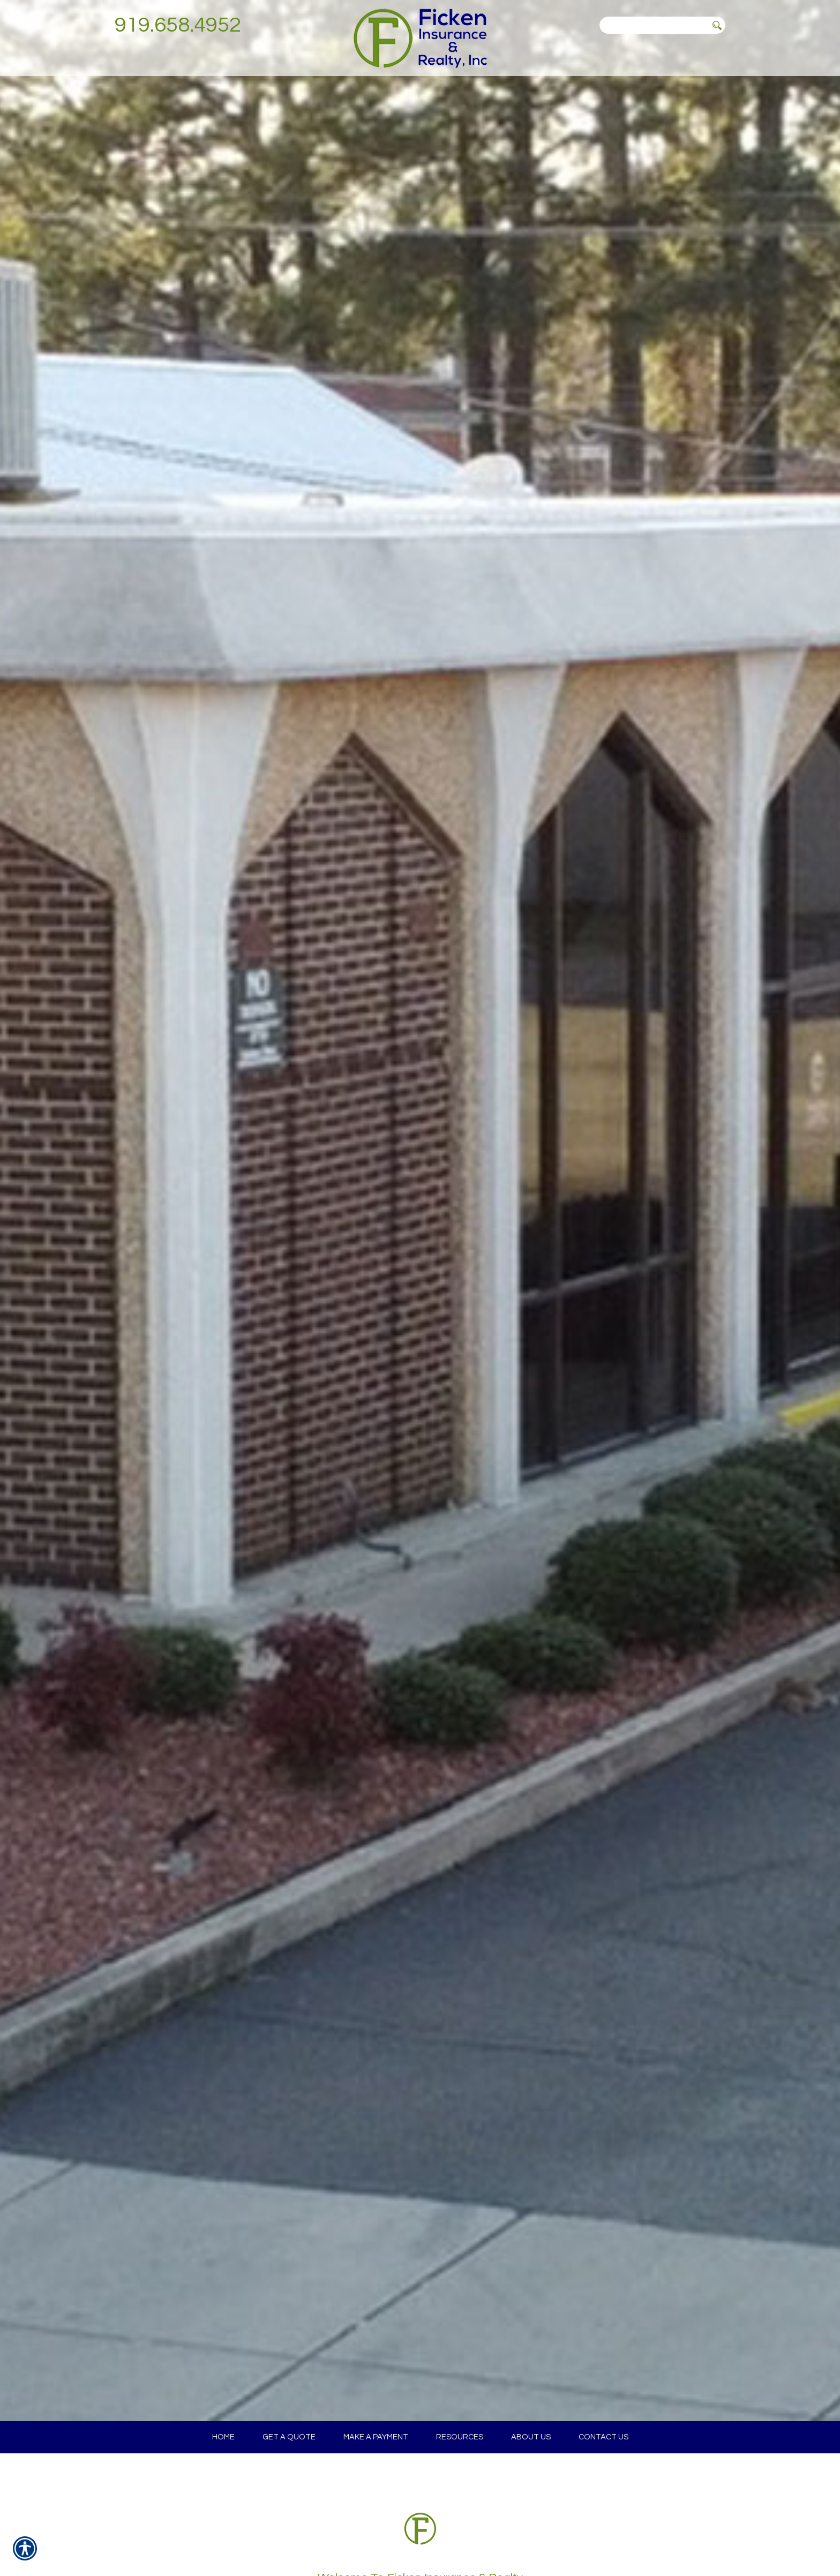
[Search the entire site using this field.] (653, 25)
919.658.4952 (178, 25)
